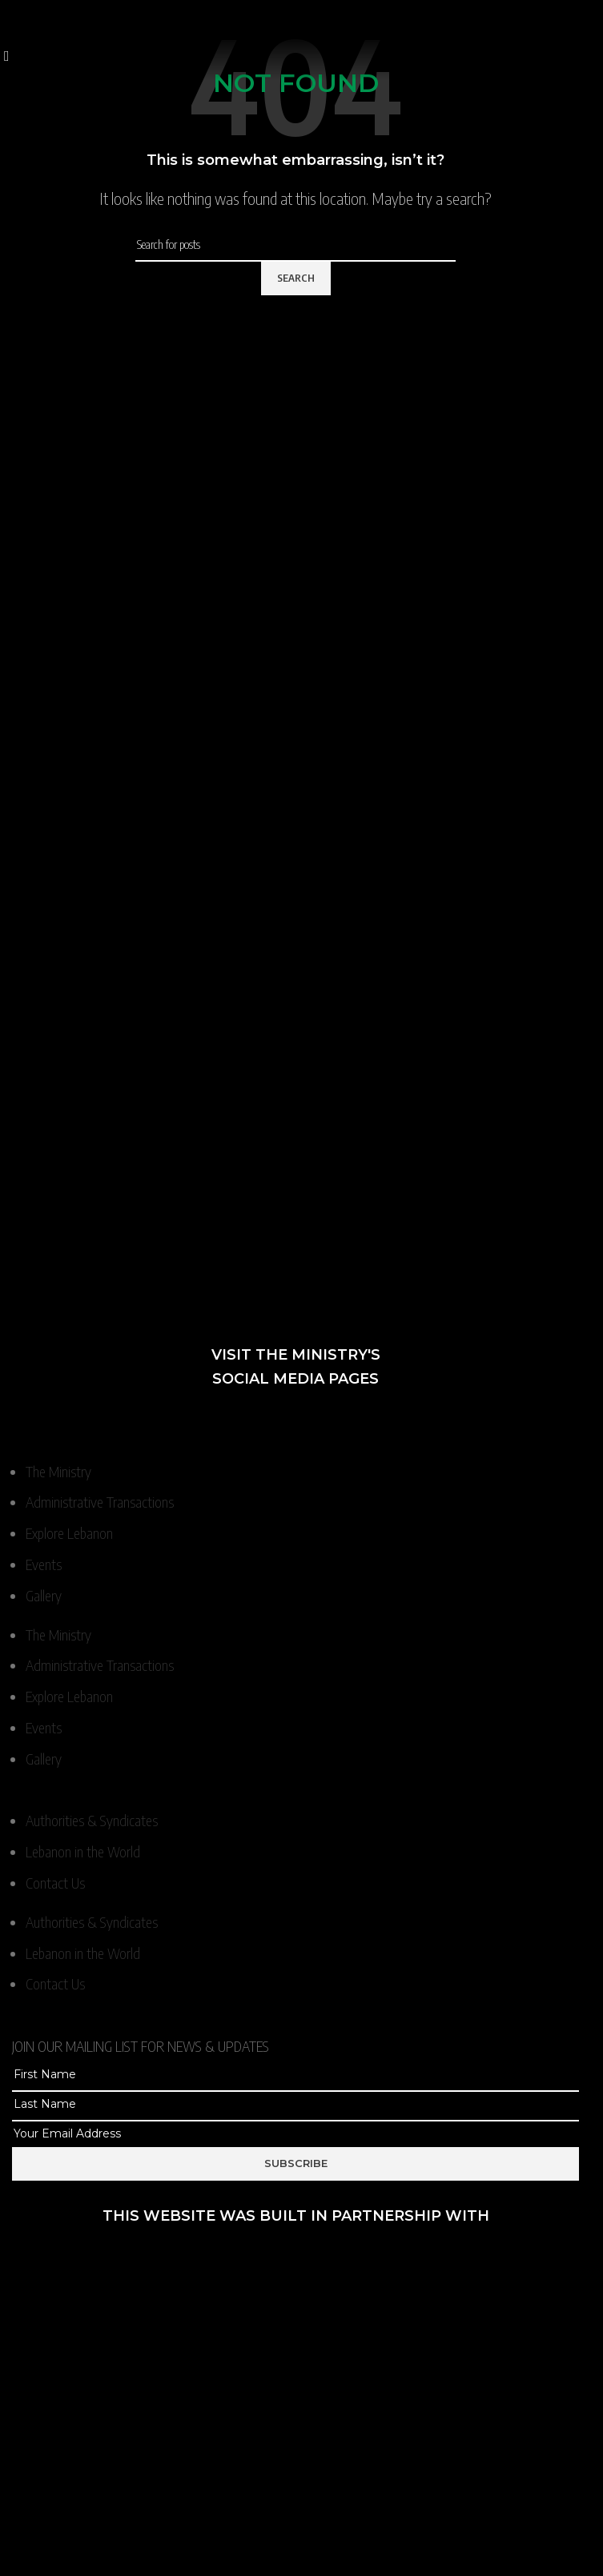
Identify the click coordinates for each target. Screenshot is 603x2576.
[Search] (295, 245)
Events (44, 1564)
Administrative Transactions (100, 1501)
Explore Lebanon (69, 1533)
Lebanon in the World (83, 1851)
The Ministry (58, 1471)
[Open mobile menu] (7, 55)
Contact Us (55, 1882)
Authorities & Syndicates (92, 1820)
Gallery (44, 1595)
